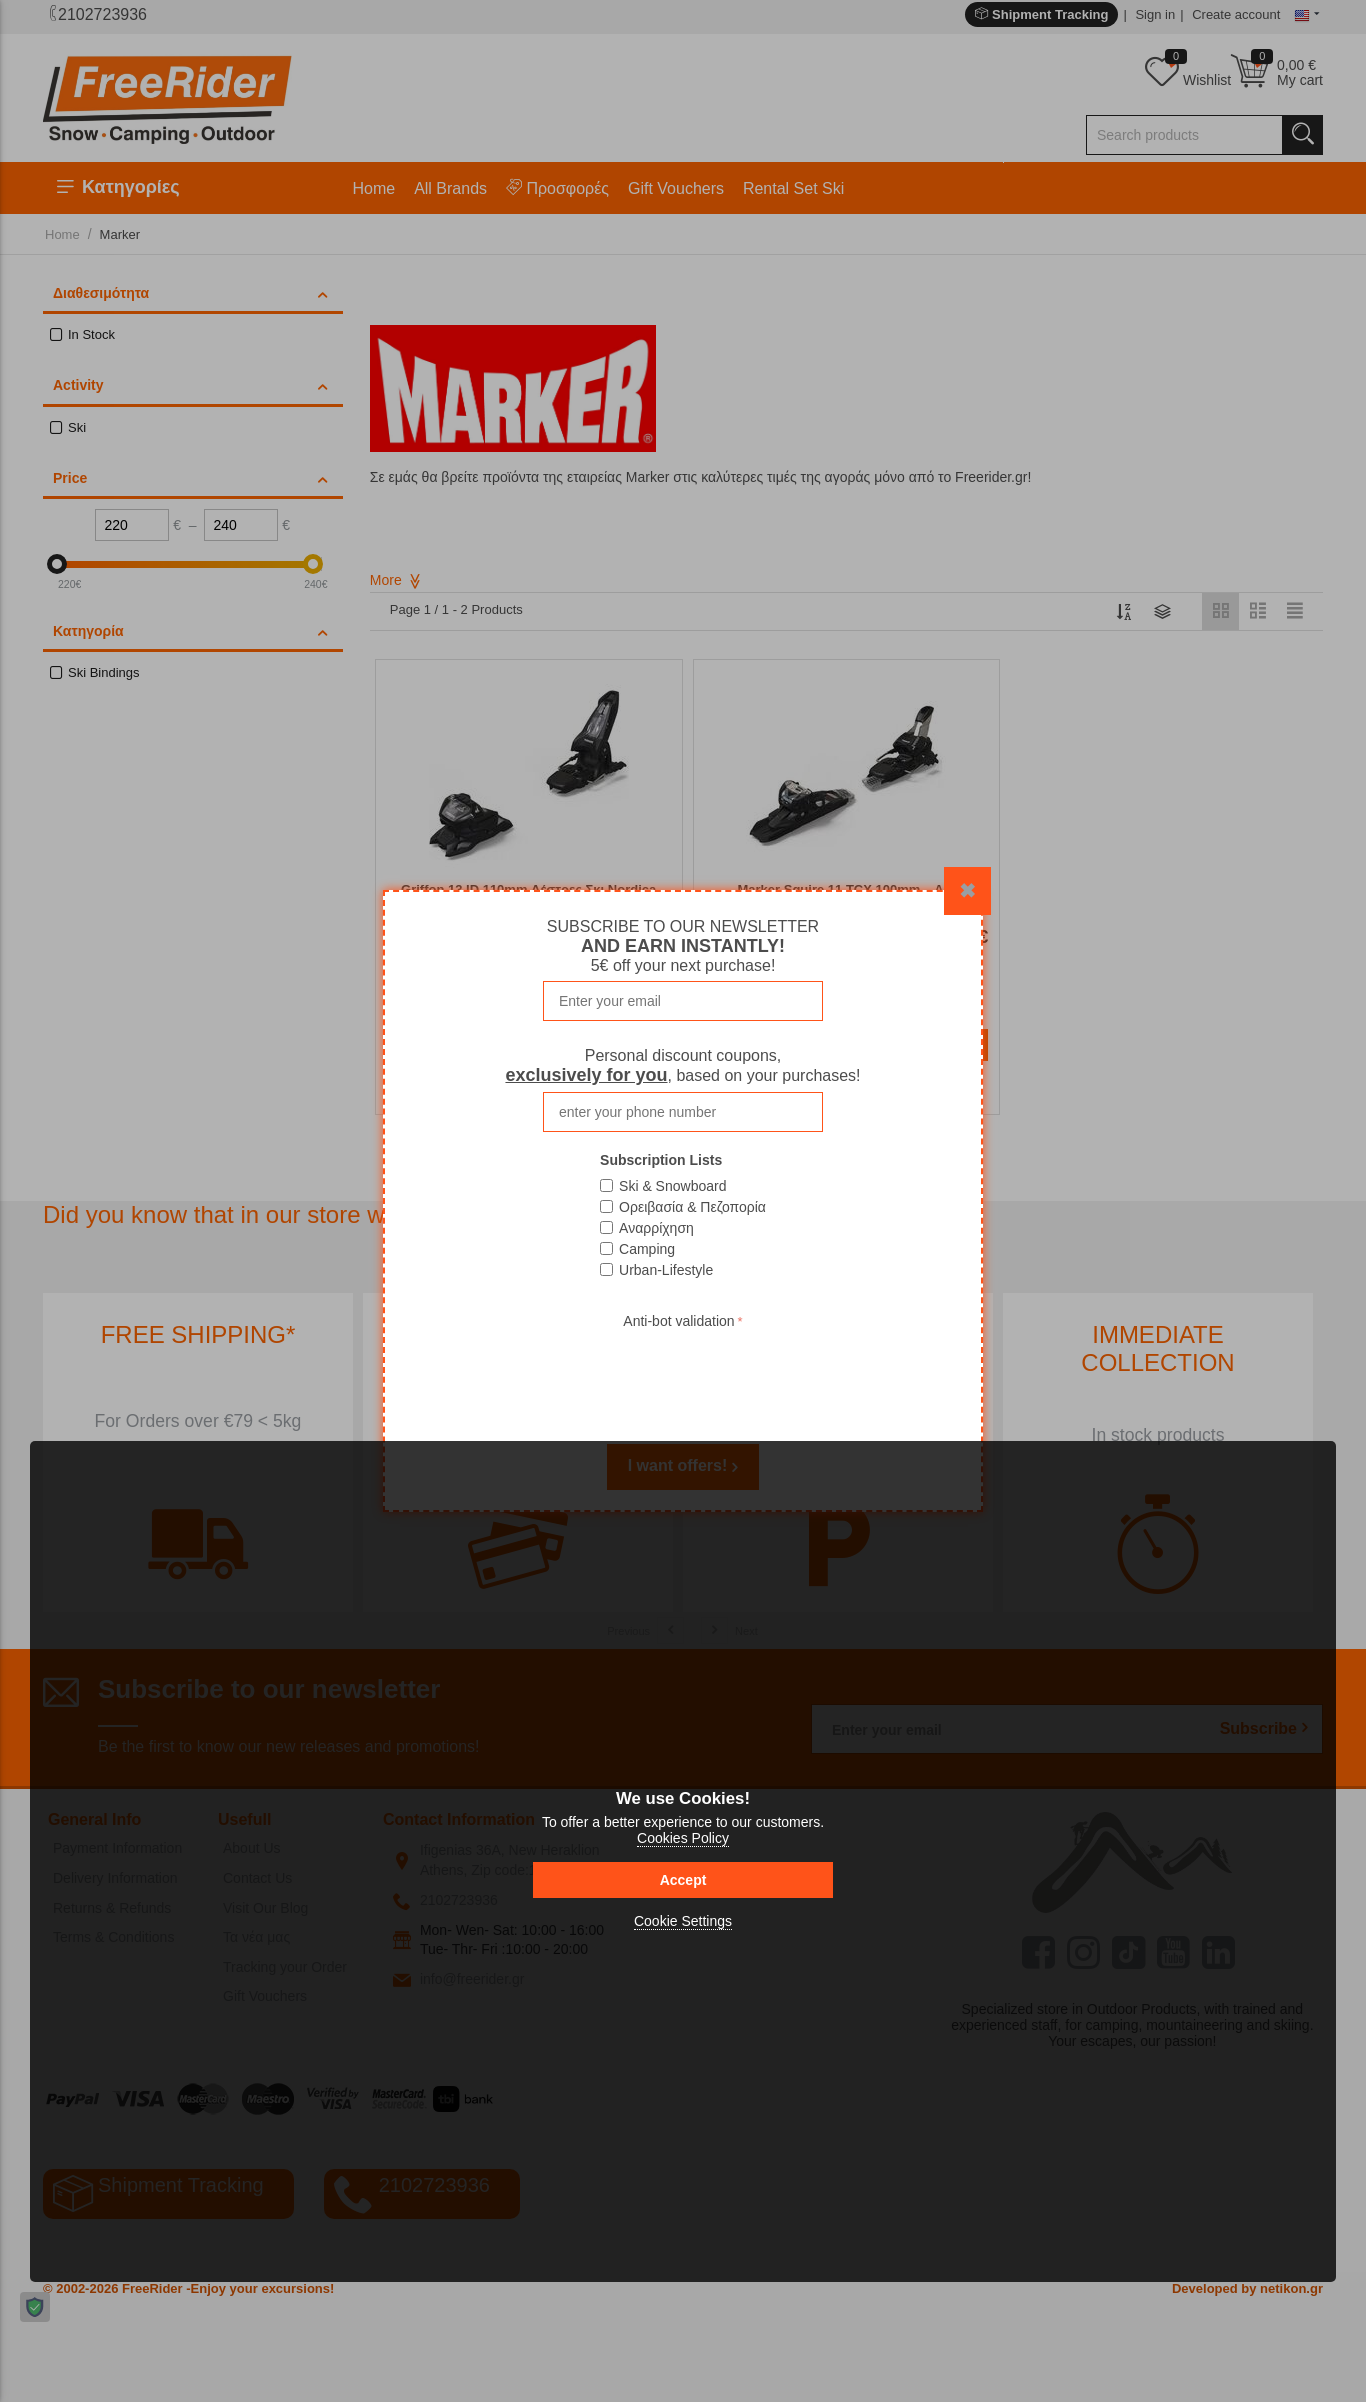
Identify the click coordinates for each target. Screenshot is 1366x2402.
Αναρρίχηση (656, 1228)
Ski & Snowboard (672, 1186)
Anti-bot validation (678, 1321)
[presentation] (683, 1373)
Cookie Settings (683, 1921)
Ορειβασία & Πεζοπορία (692, 1207)
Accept (683, 1880)
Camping (647, 1249)
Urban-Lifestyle (666, 1270)
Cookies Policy (683, 1838)
